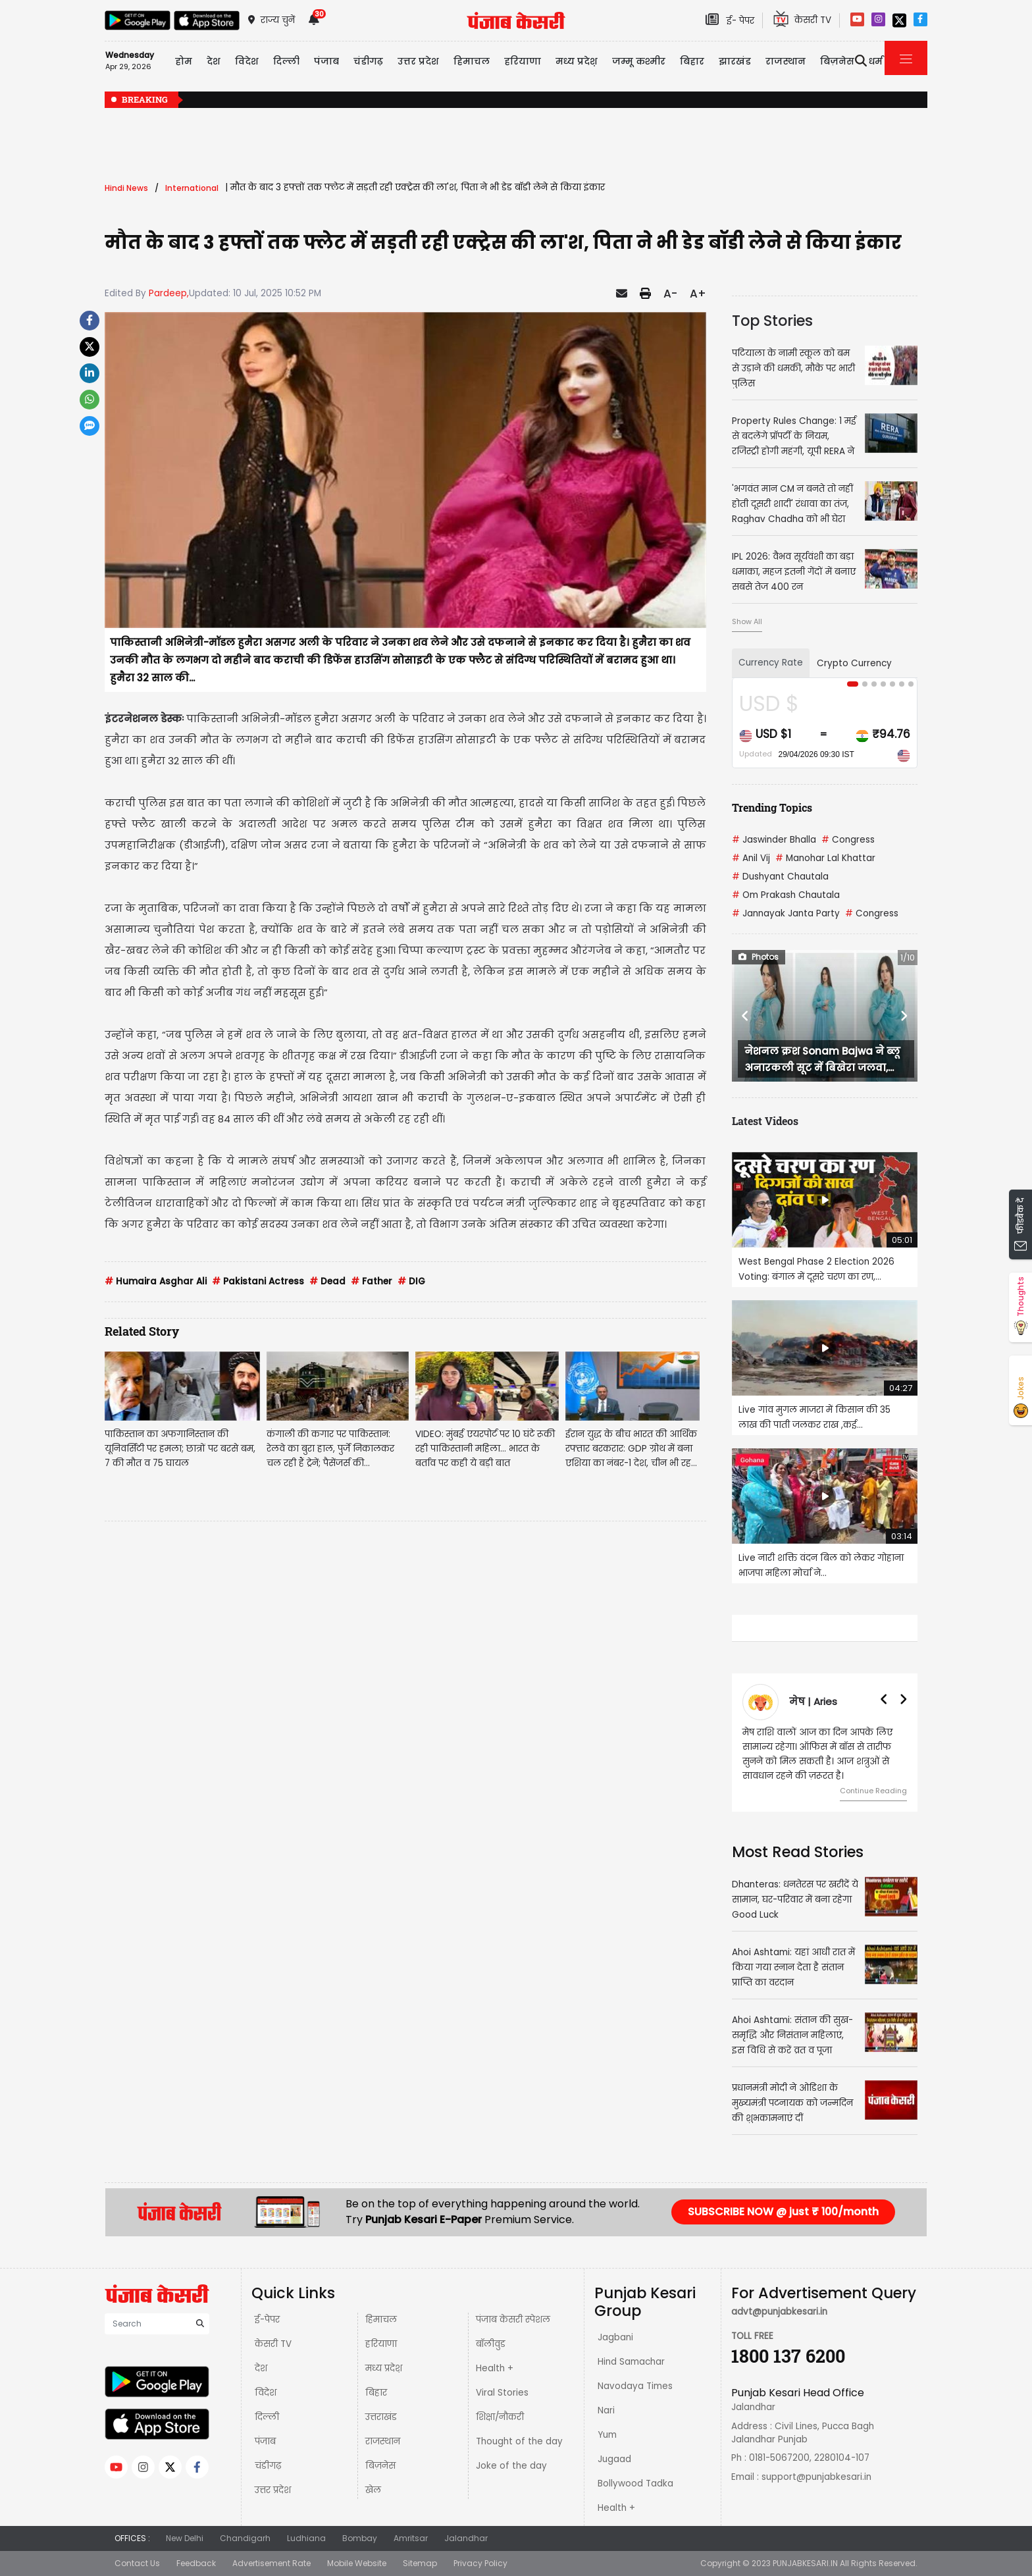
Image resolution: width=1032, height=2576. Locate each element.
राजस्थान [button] (785, 61)
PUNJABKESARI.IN (805, 2563)
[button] (746, 1016)
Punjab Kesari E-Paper (424, 2219)
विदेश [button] (247, 61)
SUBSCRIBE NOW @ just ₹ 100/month (783, 2211)
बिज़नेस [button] (837, 61)
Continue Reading (873, 1790)
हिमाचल (381, 2319)
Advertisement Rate (271, 2563)
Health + (494, 2368)
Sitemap (420, 2563)
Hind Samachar (631, 2361)
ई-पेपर (267, 2319)
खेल (373, 2490)
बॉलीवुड (490, 2344)
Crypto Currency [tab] (854, 663)
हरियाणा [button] (522, 61)
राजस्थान (382, 2441)
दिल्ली (286, 61)
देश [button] (213, 61)
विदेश (265, 2392)
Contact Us (137, 2563)
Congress (848, 839)
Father (371, 1281)
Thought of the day (519, 2441)
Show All (747, 621)
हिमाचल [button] (471, 61)
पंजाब (265, 2441)
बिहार (692, 61)
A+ (698, 294)
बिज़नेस (380, 2465)
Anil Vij (751, 858)
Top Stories (772, 320)
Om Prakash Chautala (786, 895)
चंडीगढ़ (268, 2465)
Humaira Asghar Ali (156, 1281)
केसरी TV (273, 2344)
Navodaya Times (635, 2386)
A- (670, 294)
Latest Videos (765, 1121)
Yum (607, 2435)
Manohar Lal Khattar (825, 858)
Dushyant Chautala (780, 876)
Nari (606, 2410)
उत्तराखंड (381, 2417)
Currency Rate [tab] (770, 662)
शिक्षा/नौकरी (500, 2417)
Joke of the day (511, 2465)
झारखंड (735, 61)
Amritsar (411, 2538)
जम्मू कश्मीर (638, 61)
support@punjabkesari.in (816, 2477)
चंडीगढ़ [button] (368, 61)
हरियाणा (381, 2344)
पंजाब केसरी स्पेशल (513, 2319)
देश (261, 2368)
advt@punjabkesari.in (779, 2311)
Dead (327, 1281)
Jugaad (614, 2459)
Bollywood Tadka (635, 2483)
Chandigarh (245, 2538)
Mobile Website (356, 2563)
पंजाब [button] (326, 61)
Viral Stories (502, 2392)
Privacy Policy (480, 2563)
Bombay (359, 2538)
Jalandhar (466, 2538)
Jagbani (615, 2337)
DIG (411, 1281)
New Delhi (184, 2538)
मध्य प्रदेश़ (576, 61)
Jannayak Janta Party (786, 913)
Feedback (196, 2563)
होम (183, 61)
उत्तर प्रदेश (418, 61)
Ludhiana (306, 2538)
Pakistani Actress (258, 1281)
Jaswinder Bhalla (774, 839)
